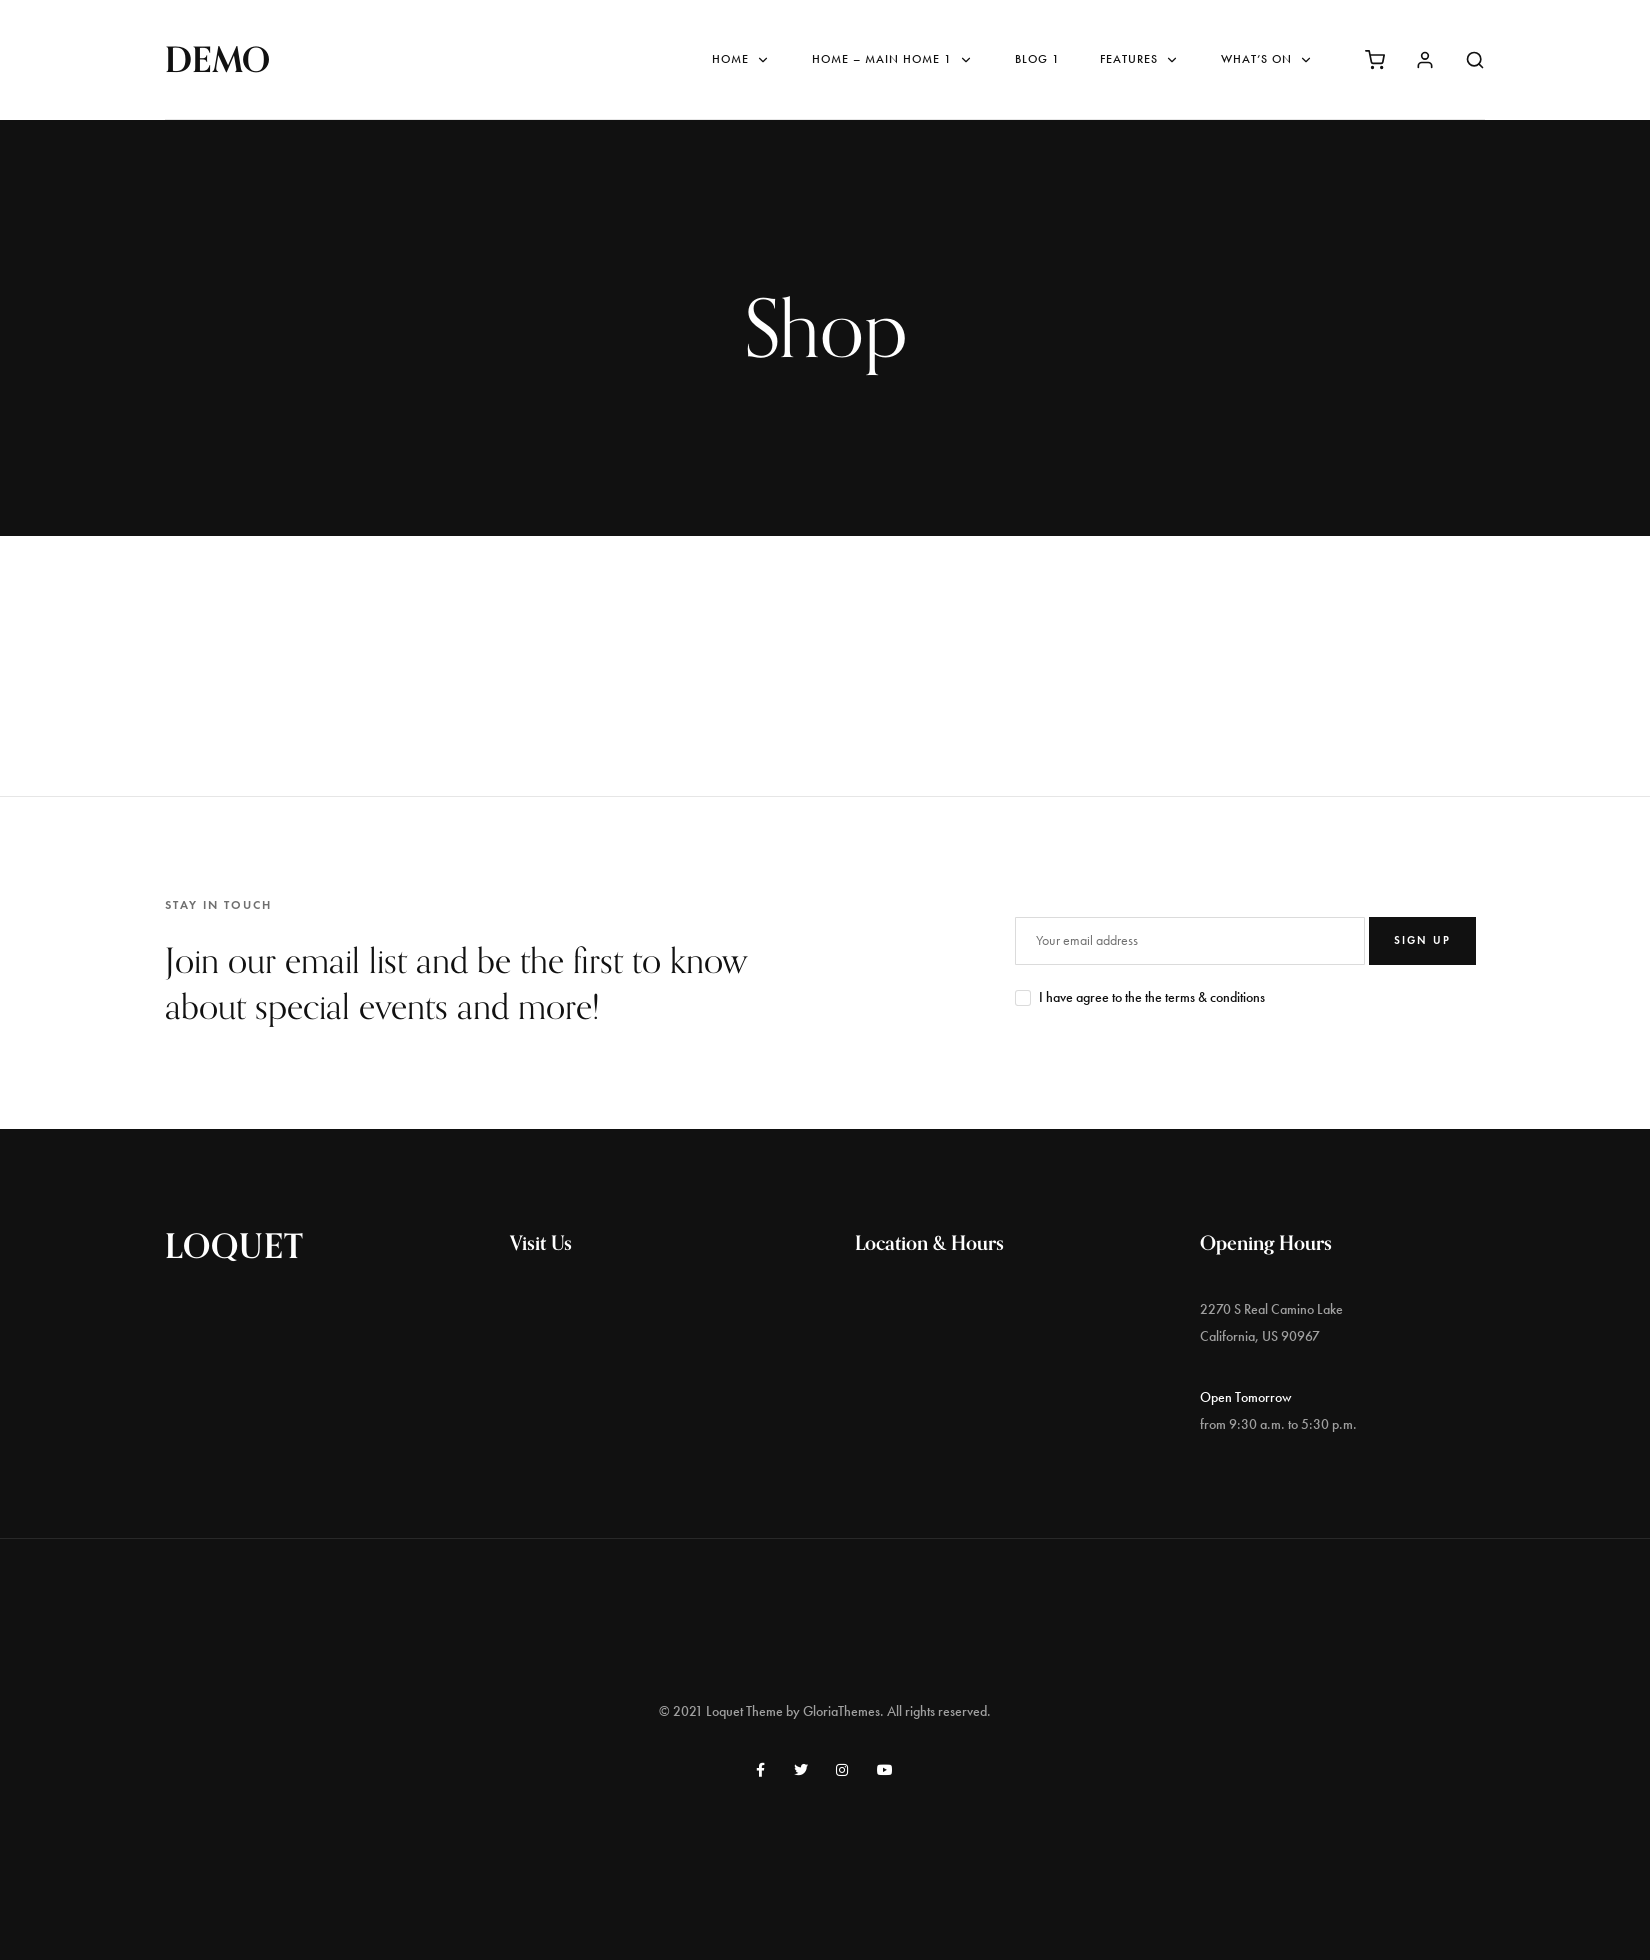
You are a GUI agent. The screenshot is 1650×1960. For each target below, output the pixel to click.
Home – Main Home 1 (893, 59)
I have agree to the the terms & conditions (1152, 997)
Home (742, 59)
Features (1140, 59)
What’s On (1268, 59)
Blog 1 (1037, 59)
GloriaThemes (841, 1711)
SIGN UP (1422, 940)
